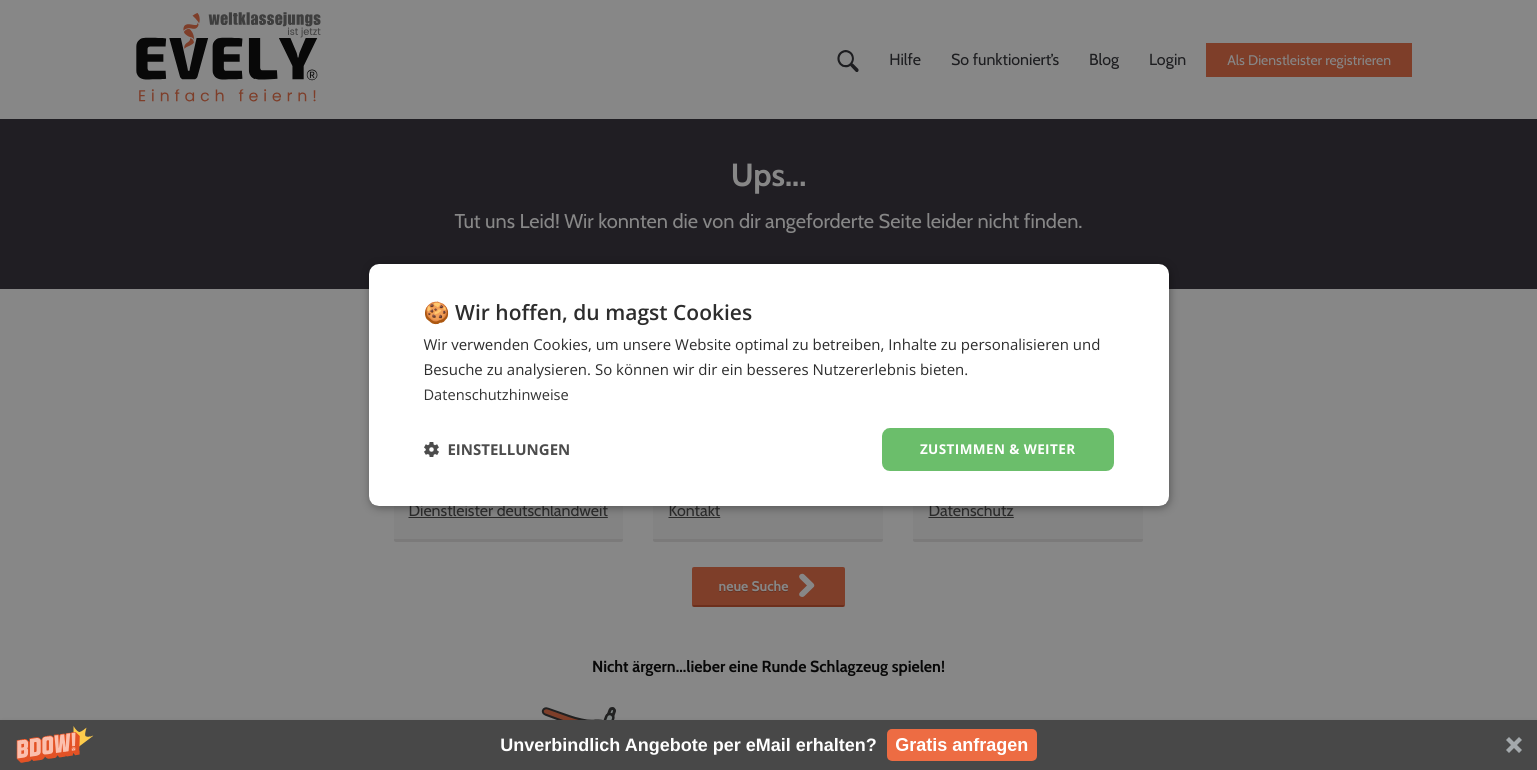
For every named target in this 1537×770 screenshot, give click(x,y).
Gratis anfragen (961, 745)
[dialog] (769, 384)
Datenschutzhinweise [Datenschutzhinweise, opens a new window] (498, 394)
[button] (768, 745)
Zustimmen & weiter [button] (995, 448)
